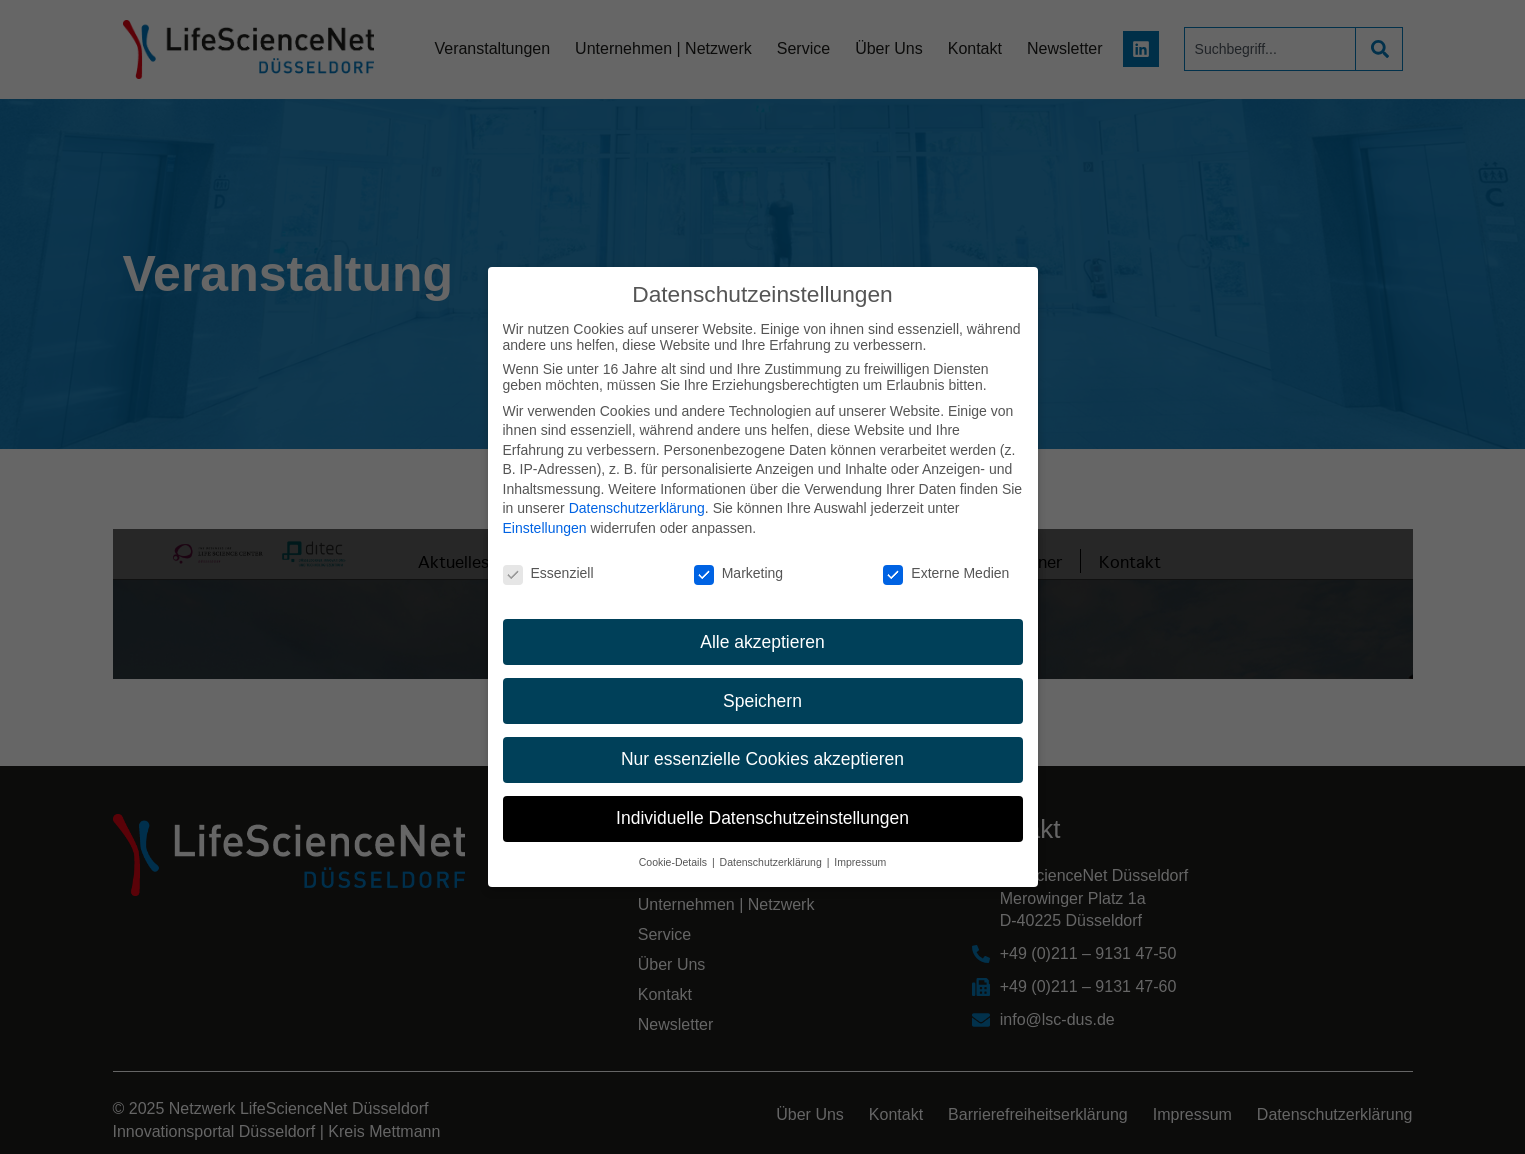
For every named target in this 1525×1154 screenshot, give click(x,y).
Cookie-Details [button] (674, 862)
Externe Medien (946, 573)
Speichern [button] (762, 701)
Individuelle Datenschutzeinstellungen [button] (762, 818)
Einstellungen (545, 528)
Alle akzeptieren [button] (762, 642)
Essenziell (548, 573)
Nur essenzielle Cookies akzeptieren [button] (762, 759)
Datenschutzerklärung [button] (772, 862)
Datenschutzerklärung (637, 508)
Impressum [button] (860, 862)
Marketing (738, 573)
